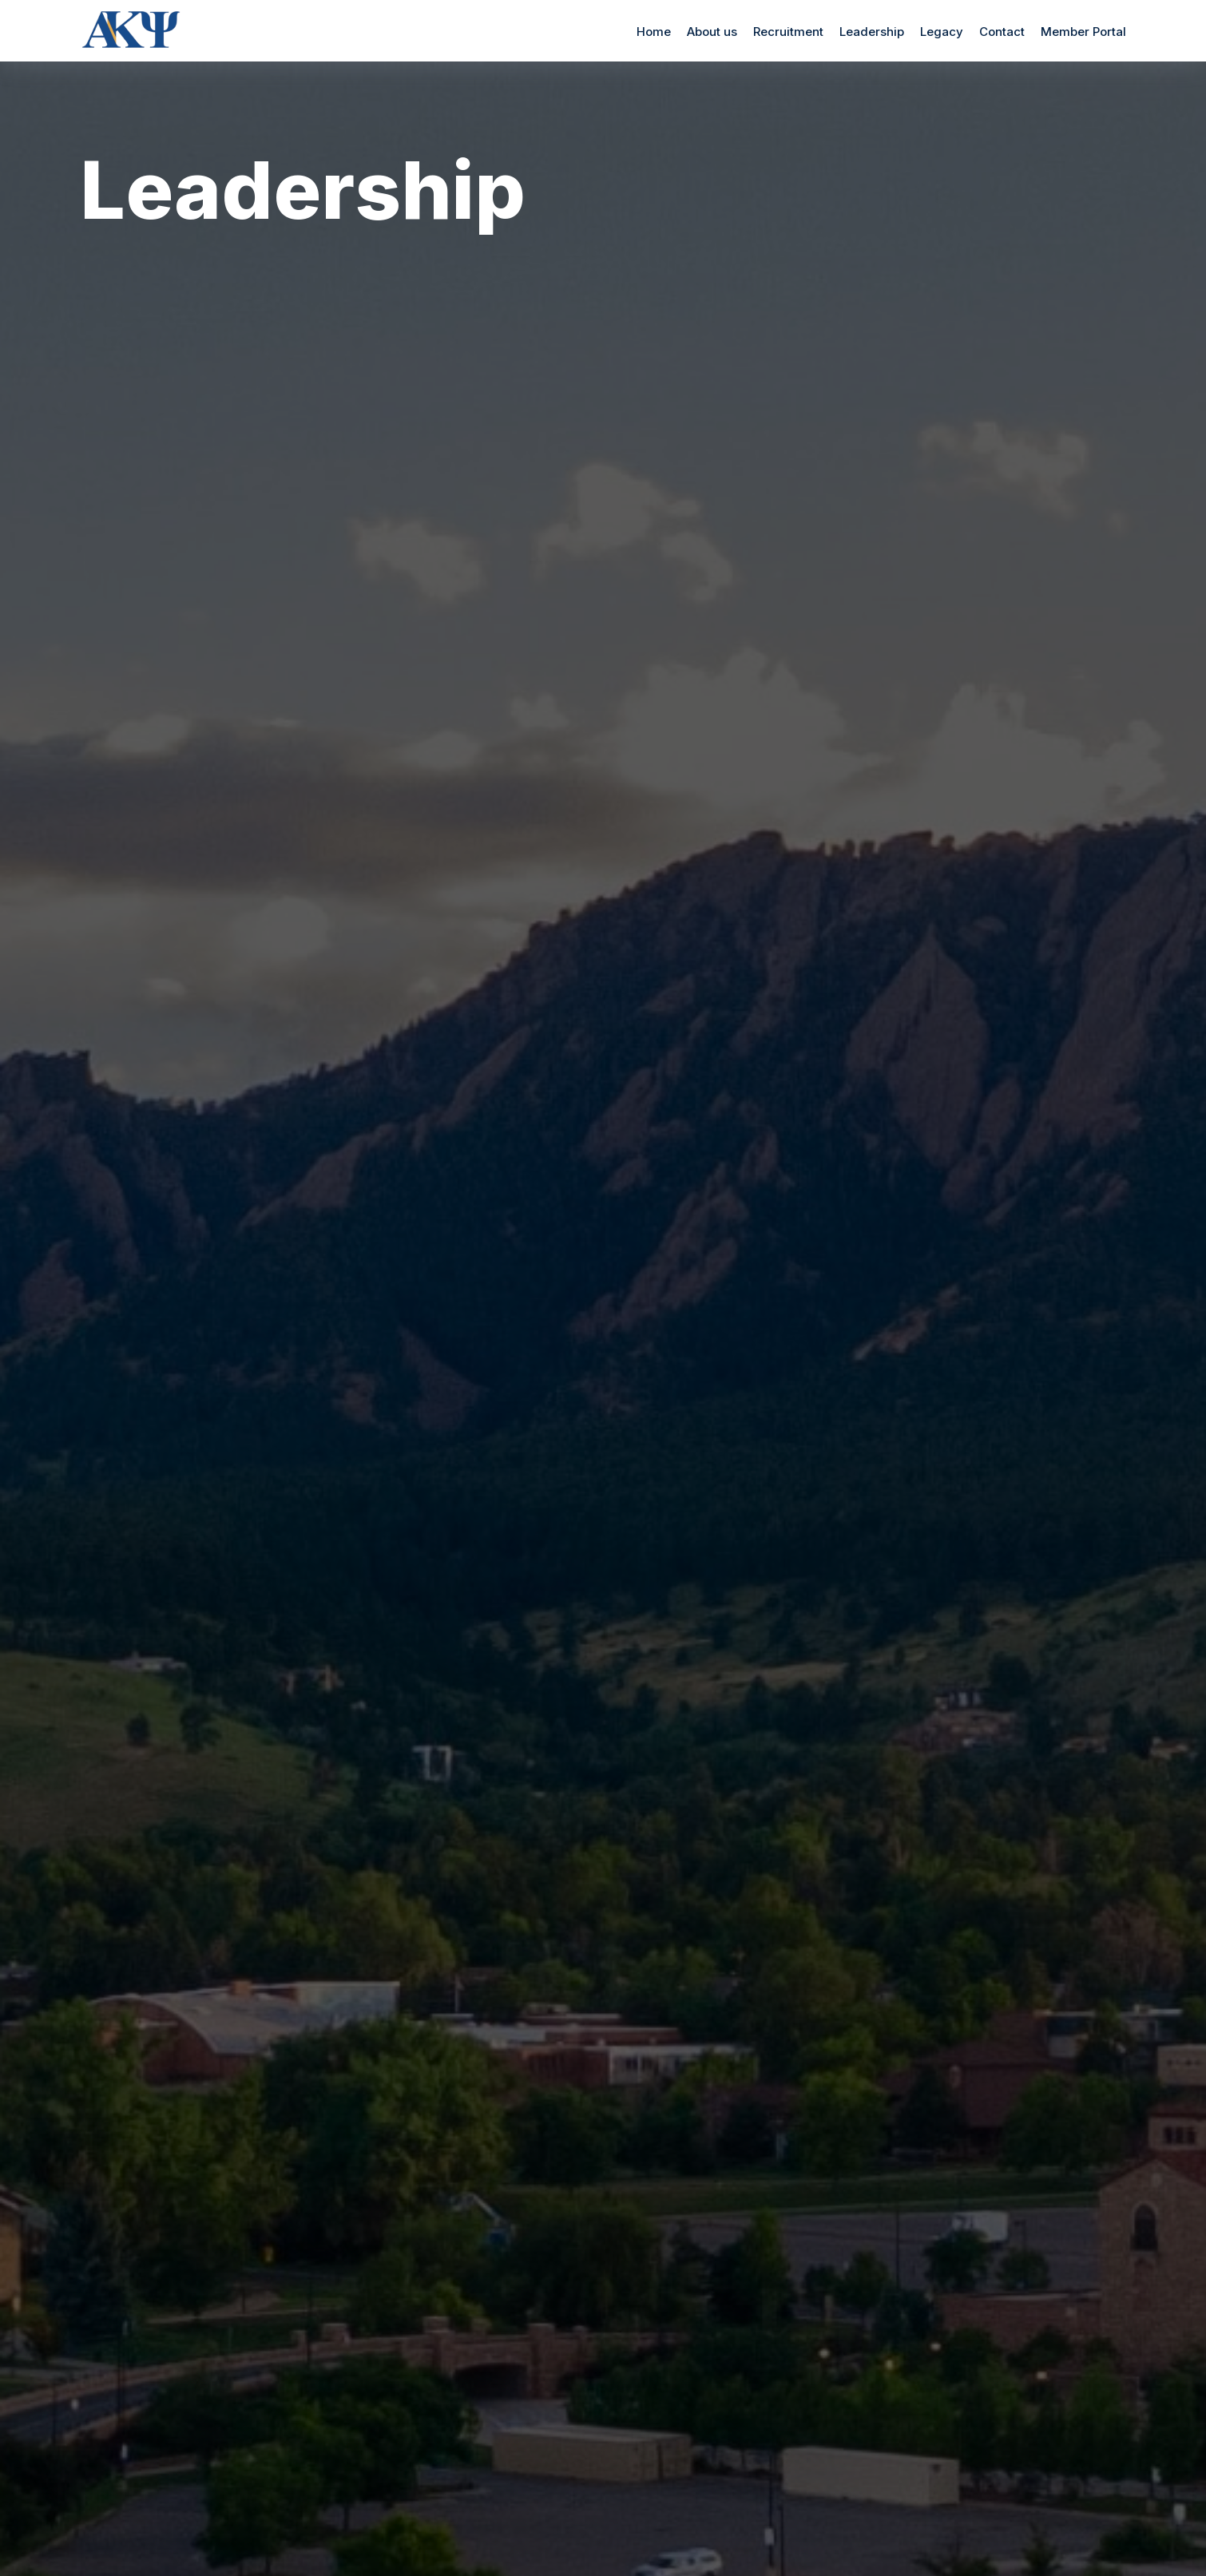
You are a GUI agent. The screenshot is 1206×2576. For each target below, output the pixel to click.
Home (654, 31)
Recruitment (788, 31)
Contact (1002, 31)
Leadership (871, 31)
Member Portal (1083, 31)
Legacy (941, 31)
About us (712, 31)
